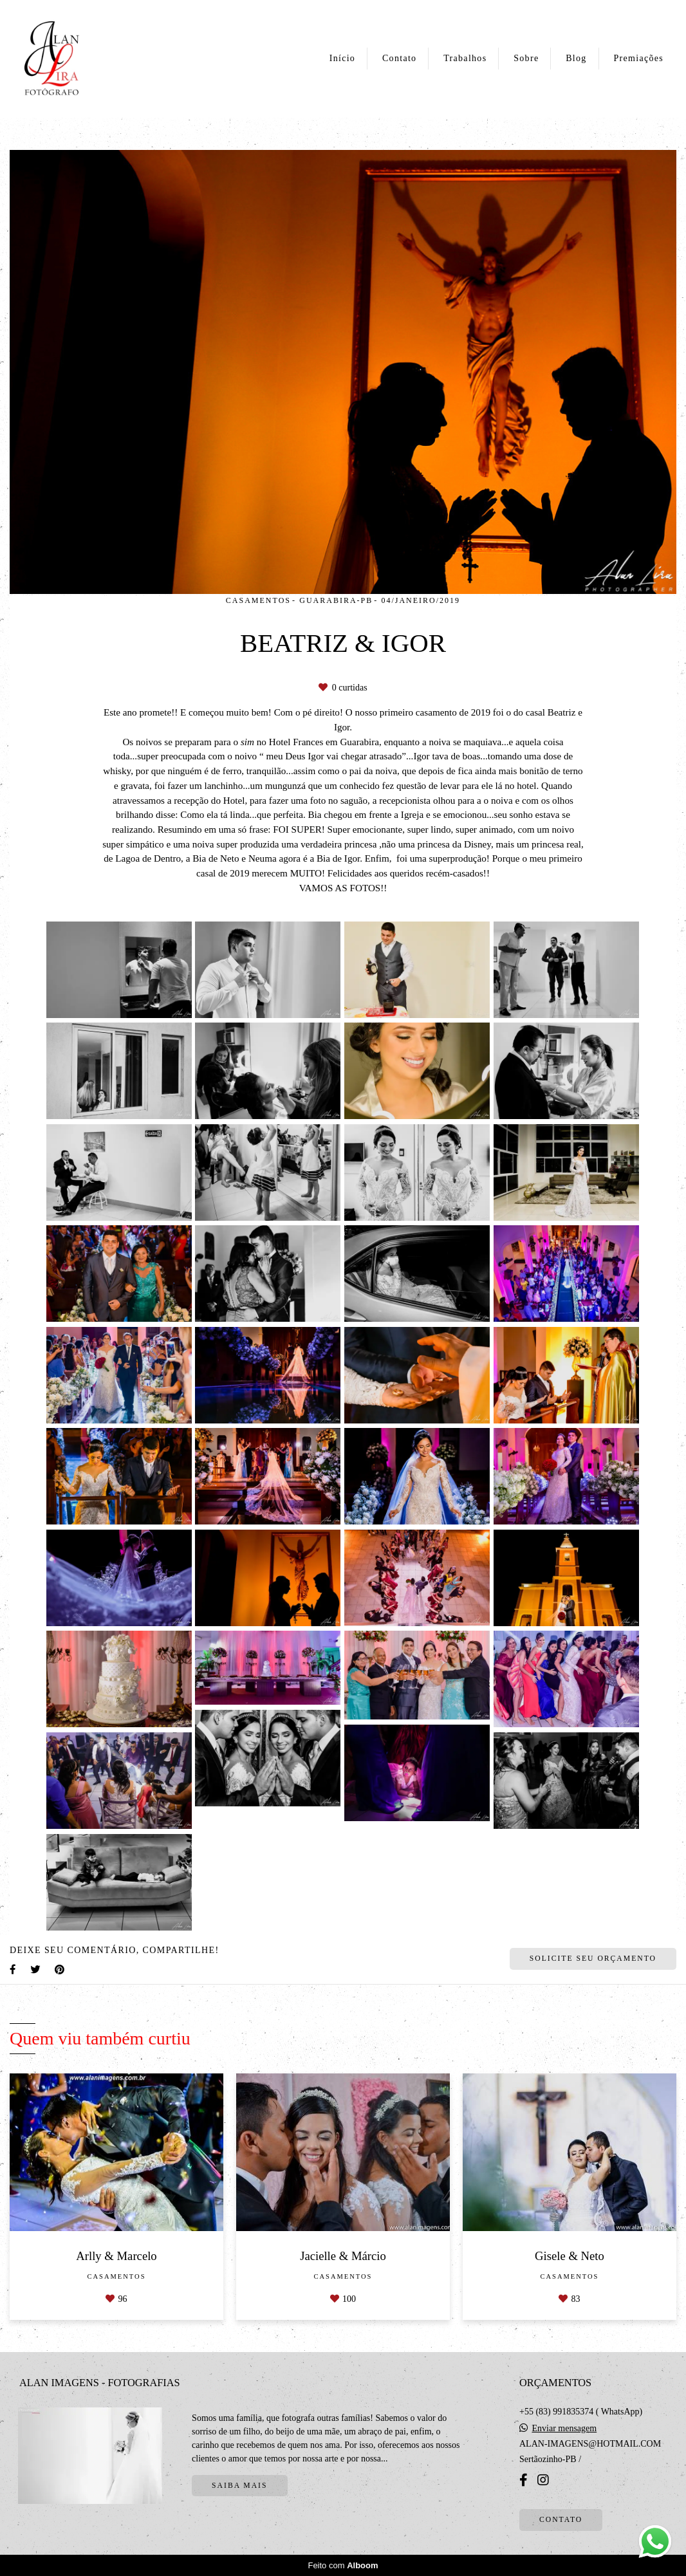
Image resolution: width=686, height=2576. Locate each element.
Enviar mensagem (564, 2428)
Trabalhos (465, 58)
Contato (399, 58)
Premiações (638, 58)
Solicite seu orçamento (593, 1958)
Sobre (526, 58)
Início (342, 58)
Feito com (343, 2565)
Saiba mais (239, 2485)
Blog (576, 58)
